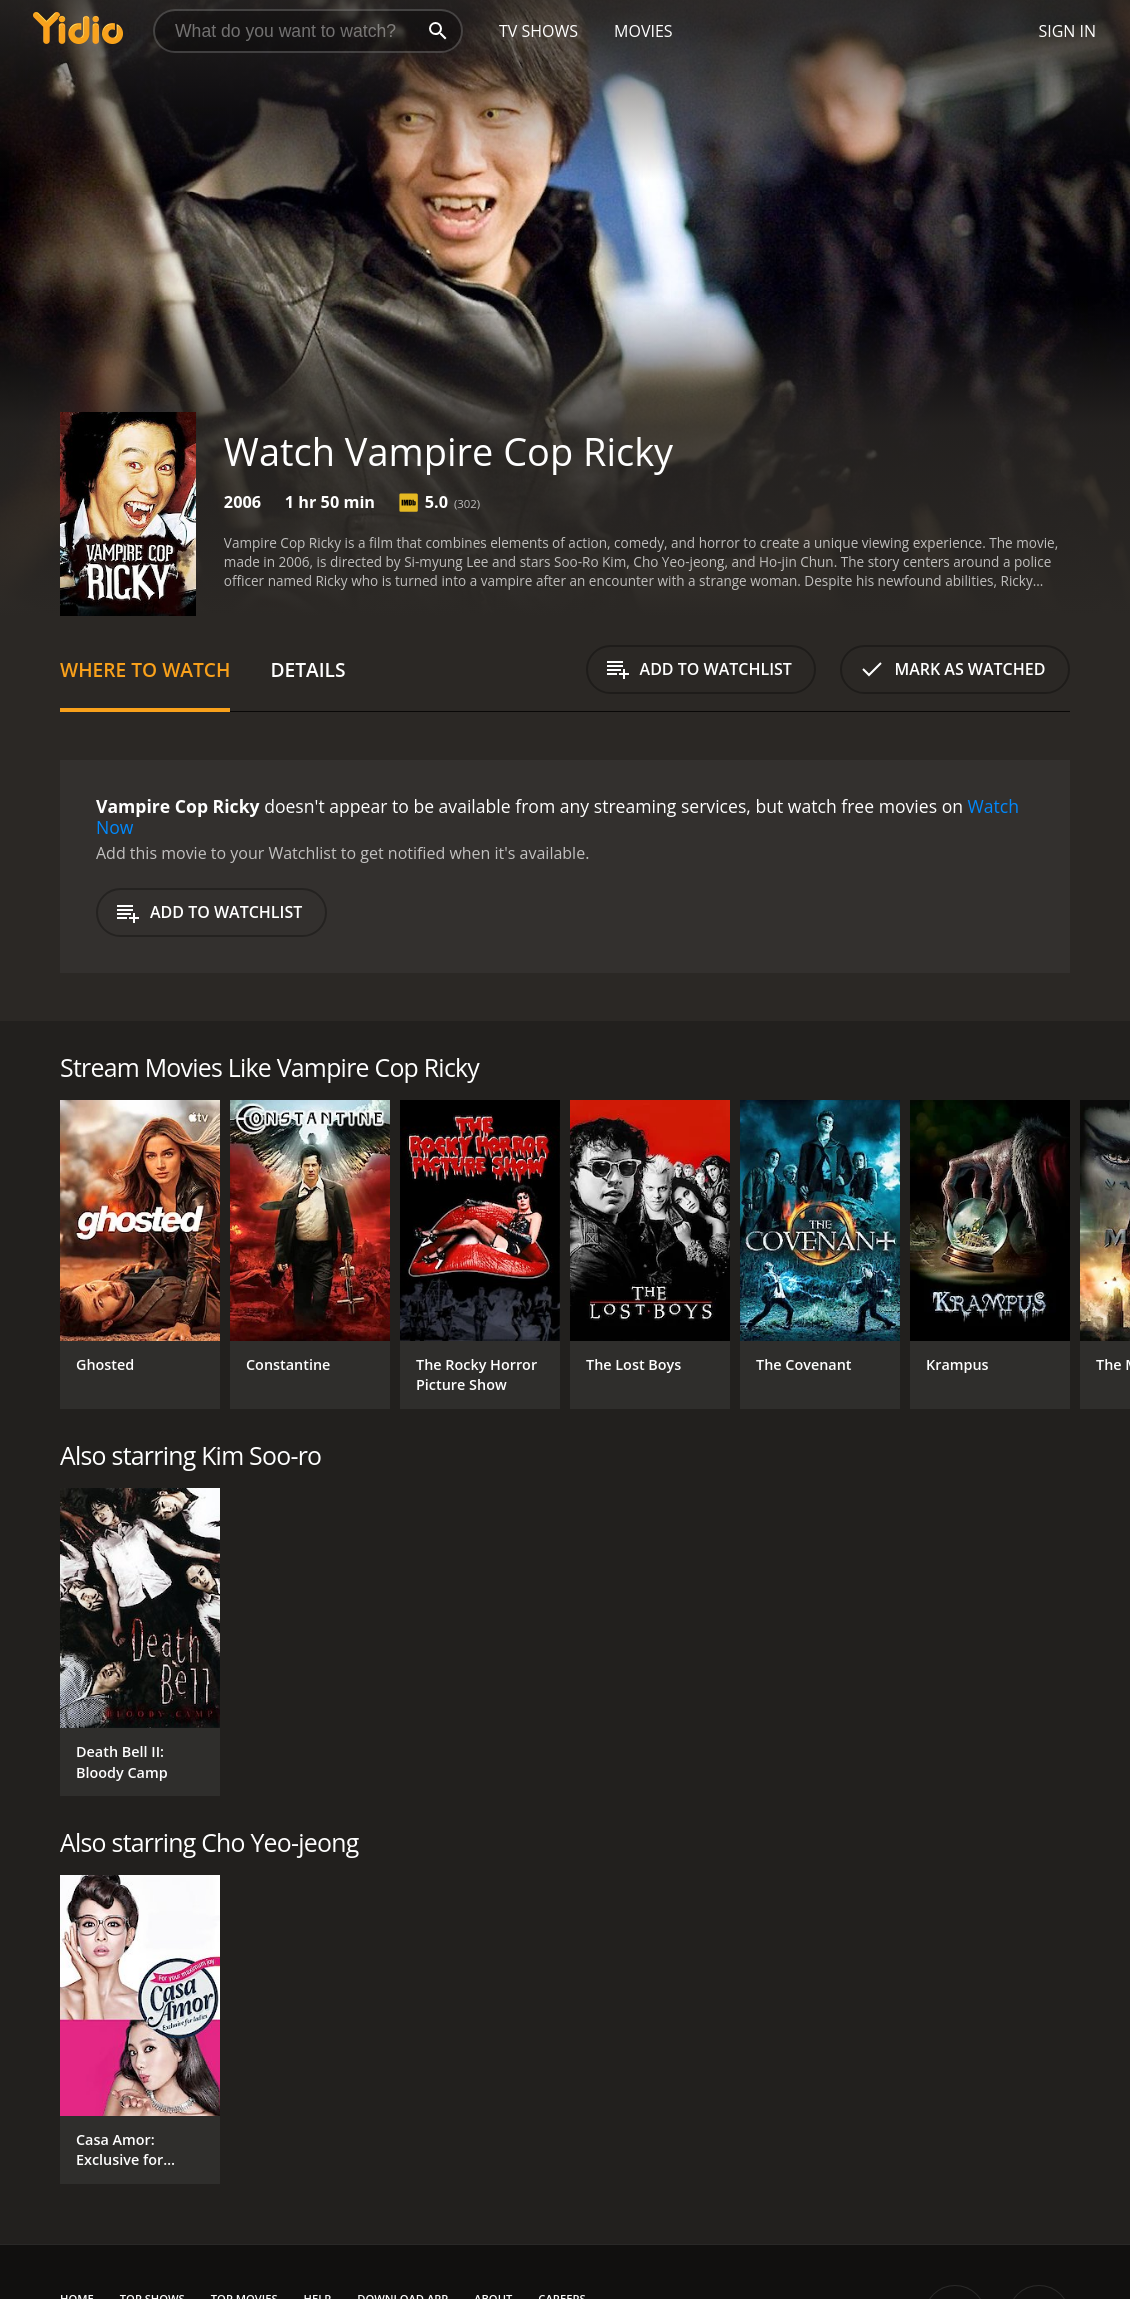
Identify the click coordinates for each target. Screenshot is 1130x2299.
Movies (643, 31)
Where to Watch (145, 669)
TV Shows (538, 31)
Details (307, 669)
